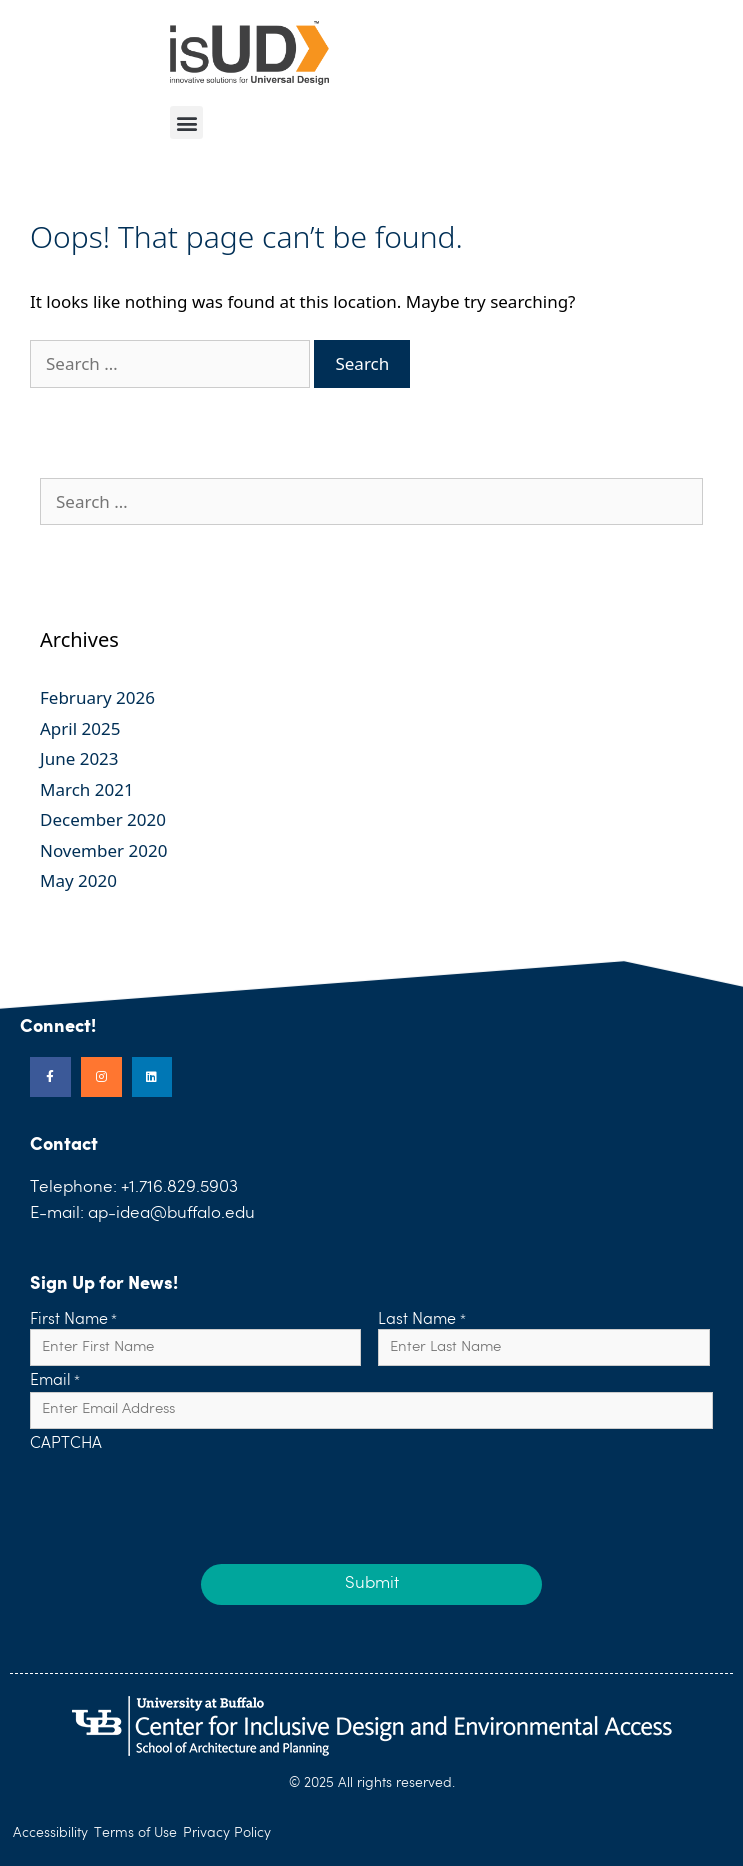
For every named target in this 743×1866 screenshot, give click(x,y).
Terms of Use (135, 1833)
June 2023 (79, 758)
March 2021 (87, 789)
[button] (186, 122)
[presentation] (182, 1493)
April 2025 (80, 728)
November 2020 (103, 850)
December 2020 (103, 819)
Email (55, 1382)
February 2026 (97, 697)
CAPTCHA (66, 1445)
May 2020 (78, 880)
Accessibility (50, 1833)
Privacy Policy (227, 1833)
